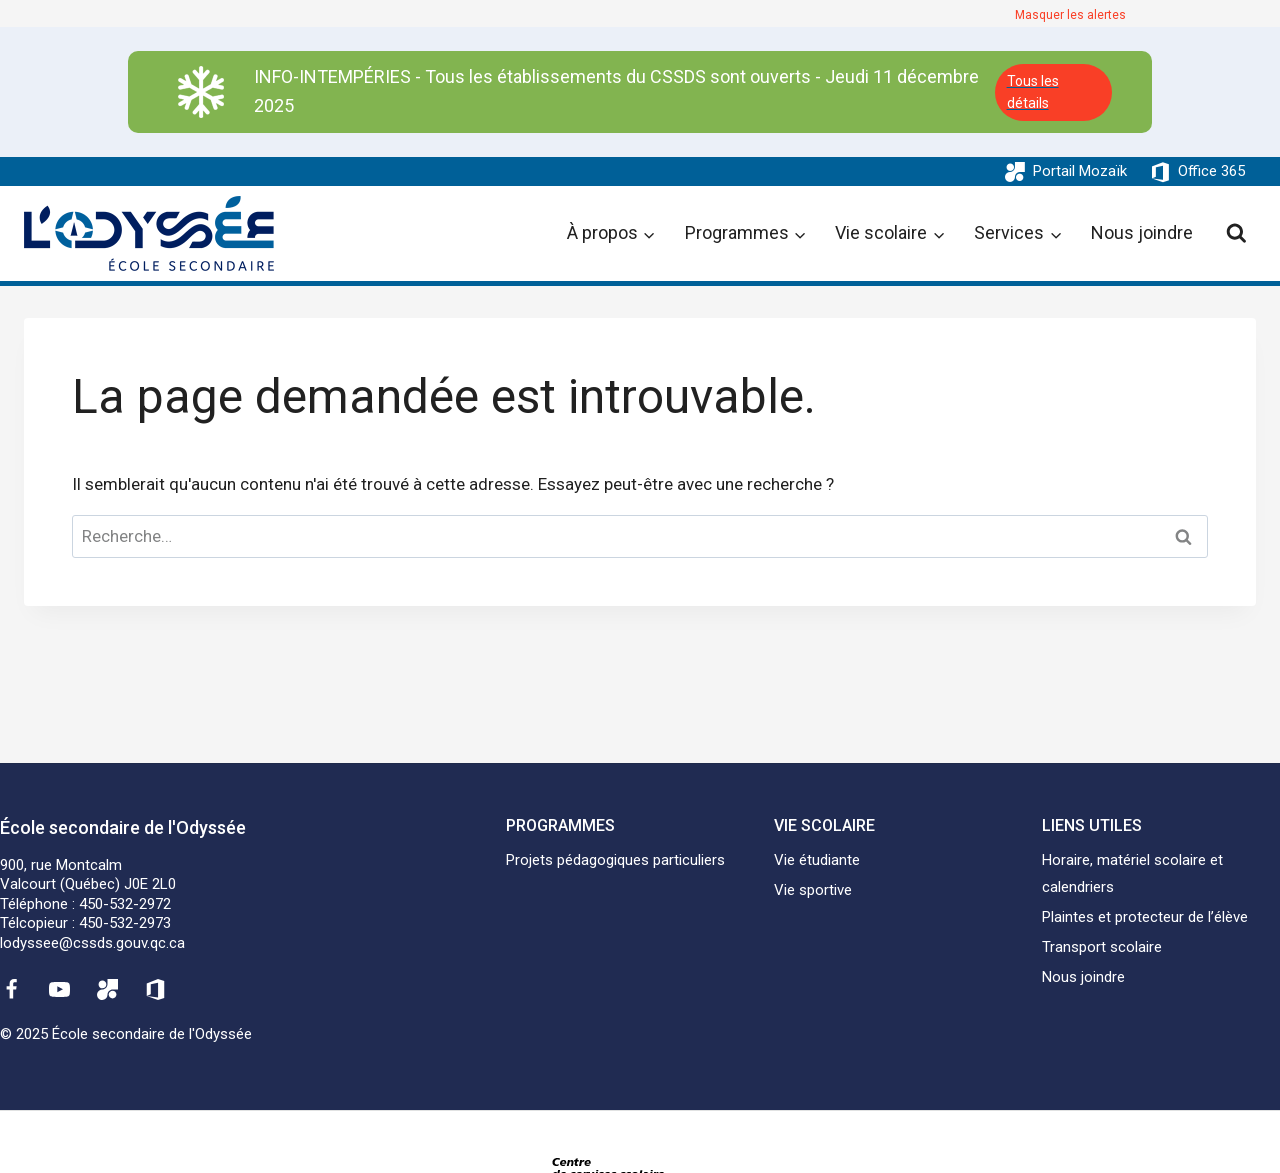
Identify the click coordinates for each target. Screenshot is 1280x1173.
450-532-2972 (125, 904)
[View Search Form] (1236, 233)
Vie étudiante (817, 860)
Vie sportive (813, 890)
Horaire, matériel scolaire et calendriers (1132, 873)
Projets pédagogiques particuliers (615, 860)
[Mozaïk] (108, 989)
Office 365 (1211, 171)
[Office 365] (156, 989)
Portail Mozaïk (1080, 171)
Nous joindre (1142, 232)
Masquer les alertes (1070, 15)
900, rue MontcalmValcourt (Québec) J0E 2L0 (88, 875)
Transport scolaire (1102, 947)
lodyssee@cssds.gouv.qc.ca (92, 943)
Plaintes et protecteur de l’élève (1145, 917)
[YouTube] (59, 989)
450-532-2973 (125, 923)
